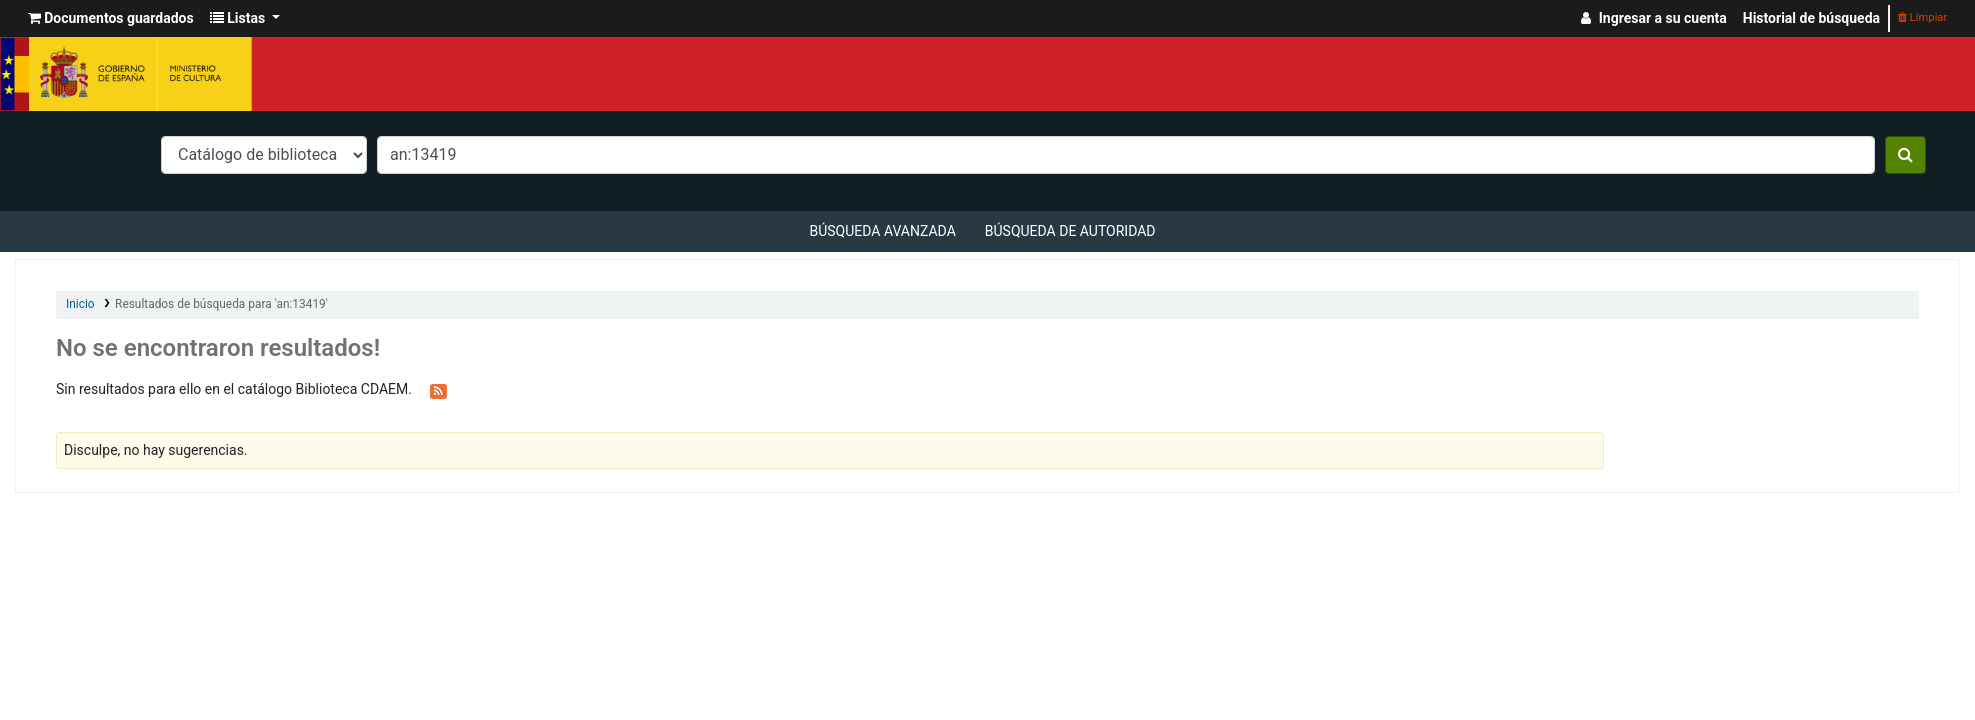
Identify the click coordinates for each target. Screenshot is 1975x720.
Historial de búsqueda (1811, 18)
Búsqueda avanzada (882, 231)
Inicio (80, 304)
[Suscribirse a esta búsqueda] (438, 390)
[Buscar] (1905, 155)
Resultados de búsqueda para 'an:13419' (221, 304)
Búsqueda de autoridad (1070, 231)
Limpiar (1922, 17)
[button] (111, 18)
